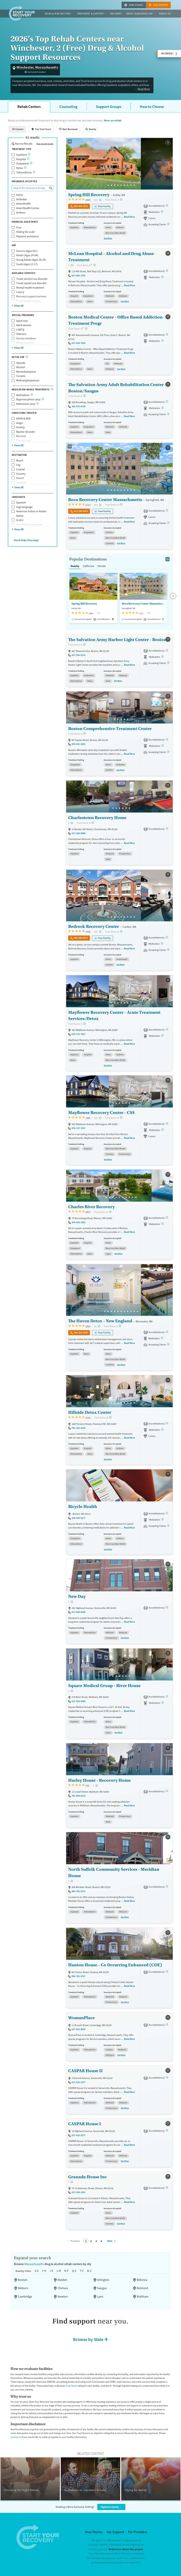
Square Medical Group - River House (104, 1685)
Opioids (20, 363)
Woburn (23, 2288)
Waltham (142, 2296)
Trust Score (71, 2385)
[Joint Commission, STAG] (167, 1123)
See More (108, 238)
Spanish (21, 502)
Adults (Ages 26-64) (27, 255)
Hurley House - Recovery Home (99, 1780)
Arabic (20, 520)
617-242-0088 (78, 833)
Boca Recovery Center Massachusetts (105, 499)
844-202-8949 (81, 1332)
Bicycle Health (82, 1506)
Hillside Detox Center (89, 1412)
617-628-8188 (78, 1612)
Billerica (142, 2280)
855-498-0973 (81, 937)
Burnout (21, 436)
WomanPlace (81, 2017)
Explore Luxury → (111, 2507)
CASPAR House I (84, 2123)
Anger (19, 423)
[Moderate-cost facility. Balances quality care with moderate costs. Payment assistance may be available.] (99, 1326)
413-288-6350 (81, 511)
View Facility (104, 206)
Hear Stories (136, 5)
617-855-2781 (78, 275)
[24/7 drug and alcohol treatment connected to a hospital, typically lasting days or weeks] (28, 159)
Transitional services (28, 301)
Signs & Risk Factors (57, 13)
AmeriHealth (23, 203)
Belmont (142, 2288)
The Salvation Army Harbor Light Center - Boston (117, 639)
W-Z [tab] (89, 2271)
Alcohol (20, 367)
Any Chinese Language (29, 524)
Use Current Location (36, 72)
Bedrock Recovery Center (93, 926)
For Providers (137, 2532)
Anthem (20, 212)
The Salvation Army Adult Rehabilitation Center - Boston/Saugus (117, 387)
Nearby (92, 129)
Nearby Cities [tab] (23, 2271)
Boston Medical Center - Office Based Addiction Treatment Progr (115, 320)
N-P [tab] (66, 2271)
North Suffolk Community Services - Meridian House (113, 1872)
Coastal (20, 469)
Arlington (103, 2280)
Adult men (22, 321)
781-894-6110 (78, 1795)
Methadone (22, 395)
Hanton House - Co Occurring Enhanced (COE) (115, 1965)
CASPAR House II (85, 2070)
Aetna (19, 195)
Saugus (102, 2288)
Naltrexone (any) (25, 404)
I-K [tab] (51, 2271)
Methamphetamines (27, 380)
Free (18, 227)
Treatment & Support (90, 13)
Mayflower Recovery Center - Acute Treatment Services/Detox (114, 1015)
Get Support (115, 2532)
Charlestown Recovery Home (97, 817)
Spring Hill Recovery (88, 194)
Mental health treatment (30, 287)
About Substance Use (139, 13)
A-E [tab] (37, 2271)
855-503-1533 (81, 206)
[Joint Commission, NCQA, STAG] (167, 334)
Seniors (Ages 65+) (27, 251)
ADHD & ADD (23, 418)
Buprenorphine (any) (28, 399)
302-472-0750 (78, 406)
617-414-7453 (78, 343)
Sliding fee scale (25, 232)
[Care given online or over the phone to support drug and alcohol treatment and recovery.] (34, 172)
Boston (22, 2280)
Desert (20, 478)
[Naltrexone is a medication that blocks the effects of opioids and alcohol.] (38, 403)
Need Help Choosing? (26, 540)
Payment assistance (27, 236)
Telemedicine (24, 172)
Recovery (116, 13)
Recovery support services (31, 296)
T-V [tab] (82, 2271)
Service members (26, 338)
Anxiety (20, 427)
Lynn (100, 2296)
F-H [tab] (44, 2271)
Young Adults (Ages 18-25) (31, 260)
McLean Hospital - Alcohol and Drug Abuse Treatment (111, 256)
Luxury (20, 292)
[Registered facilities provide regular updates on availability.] (168, 224)
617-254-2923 (78, 2192)
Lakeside (21, 482)
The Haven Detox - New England (100, 1321)
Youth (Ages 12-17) (27, 264)
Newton (63, 2296)
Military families (25, 343)
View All (18, 306)
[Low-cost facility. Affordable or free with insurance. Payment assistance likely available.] (72, 265)
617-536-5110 (78, 655)
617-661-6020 (78, 2029)
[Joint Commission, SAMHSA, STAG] (167, 270)
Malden (62, 2280)
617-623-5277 (78, 2082)
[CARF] (167, 401)
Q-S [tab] (74, 2271)
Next (109, 2240)
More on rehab (112, 120)
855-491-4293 (78, 744)
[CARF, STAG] (167, 828)
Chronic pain (23, 440)
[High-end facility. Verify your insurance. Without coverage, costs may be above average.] (100, 200)
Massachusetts (34, 2264)
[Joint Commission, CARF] (167, 205)
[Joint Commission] (167, 510)
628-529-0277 (78, 1517)
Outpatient (22, 163)
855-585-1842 (78, 1222)
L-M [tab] (59, 2271)
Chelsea (63, 2288)
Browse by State (88, 2339)
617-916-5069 (78, 1701)
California (88, 566)
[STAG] (167, 1513)
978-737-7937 (78, 1034)
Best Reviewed (70, 129)
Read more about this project (125, 2549)
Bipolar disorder (25, 432)
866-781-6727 (78, 1891)
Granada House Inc (87, 2176)
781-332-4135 (78, 1427)
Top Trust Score (43, 129)
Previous (75, 2240)
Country (20, 474)
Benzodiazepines (26, 371)
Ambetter (21, 199)
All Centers (17, 129)
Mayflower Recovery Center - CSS (101, 1112)
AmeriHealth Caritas (27, 208)
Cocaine (20, 376)
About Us (165, 13)
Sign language (24, 507)
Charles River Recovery (91, 1206)
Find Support (160, 5)
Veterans (21, 334)
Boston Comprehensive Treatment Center (110, 728)
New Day (77, 1596)
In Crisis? (167, 53)
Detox (19, 168)
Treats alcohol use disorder (32, 279)
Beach (19, 460)
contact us (16, 2437)
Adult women (24, 325)
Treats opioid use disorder (31, 283)
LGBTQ (20, 329)
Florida (101, 566)
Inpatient (21, 155)
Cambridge (25, 2296)
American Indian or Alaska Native (31, 514)
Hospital (21, 159)
